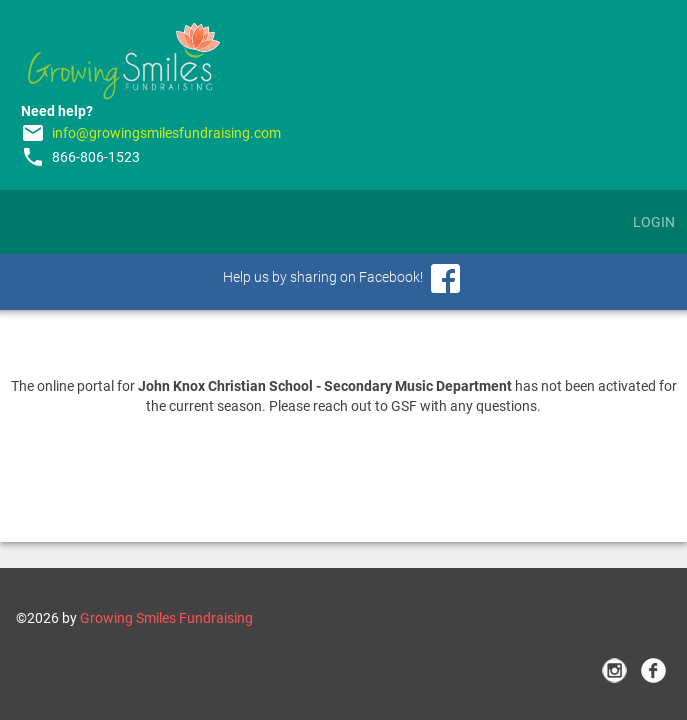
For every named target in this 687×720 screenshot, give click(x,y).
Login (654, 222)
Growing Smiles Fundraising (166, 618)
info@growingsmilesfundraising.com (166, 133)
